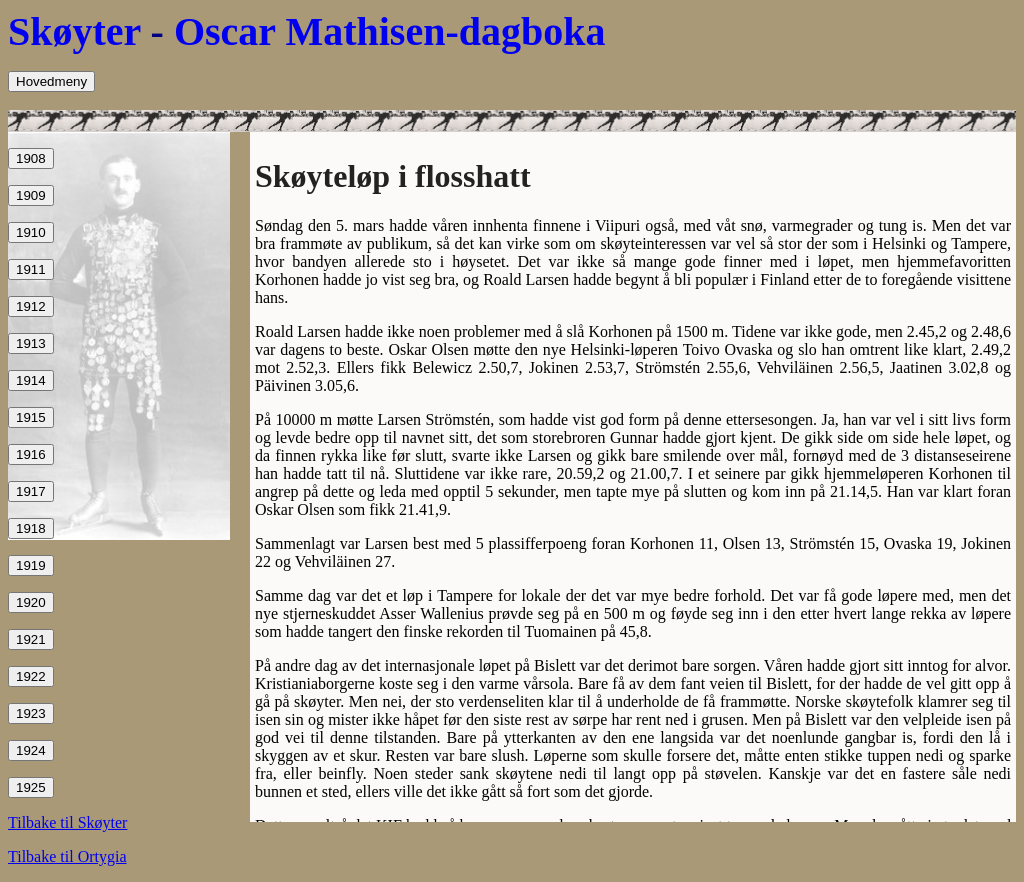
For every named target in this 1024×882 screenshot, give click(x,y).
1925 (31, 787)
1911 (31, 269)
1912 (31, 306)
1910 (31, 232)
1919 (31, 565)
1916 (31, 454)
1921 (31, 639)
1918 (31, 528)
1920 (31, 602)
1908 (31, 158)
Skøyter (74, 31)
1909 (31, 195)
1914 (31, 380)
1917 (31, 491)
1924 (31, 750)
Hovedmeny (51, 81)
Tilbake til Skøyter (67, 822)
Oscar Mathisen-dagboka (390, 31)
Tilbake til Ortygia (67, 856)
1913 (31, 343)
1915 (31, 417)
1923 (31, 713)
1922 (31, 676)
